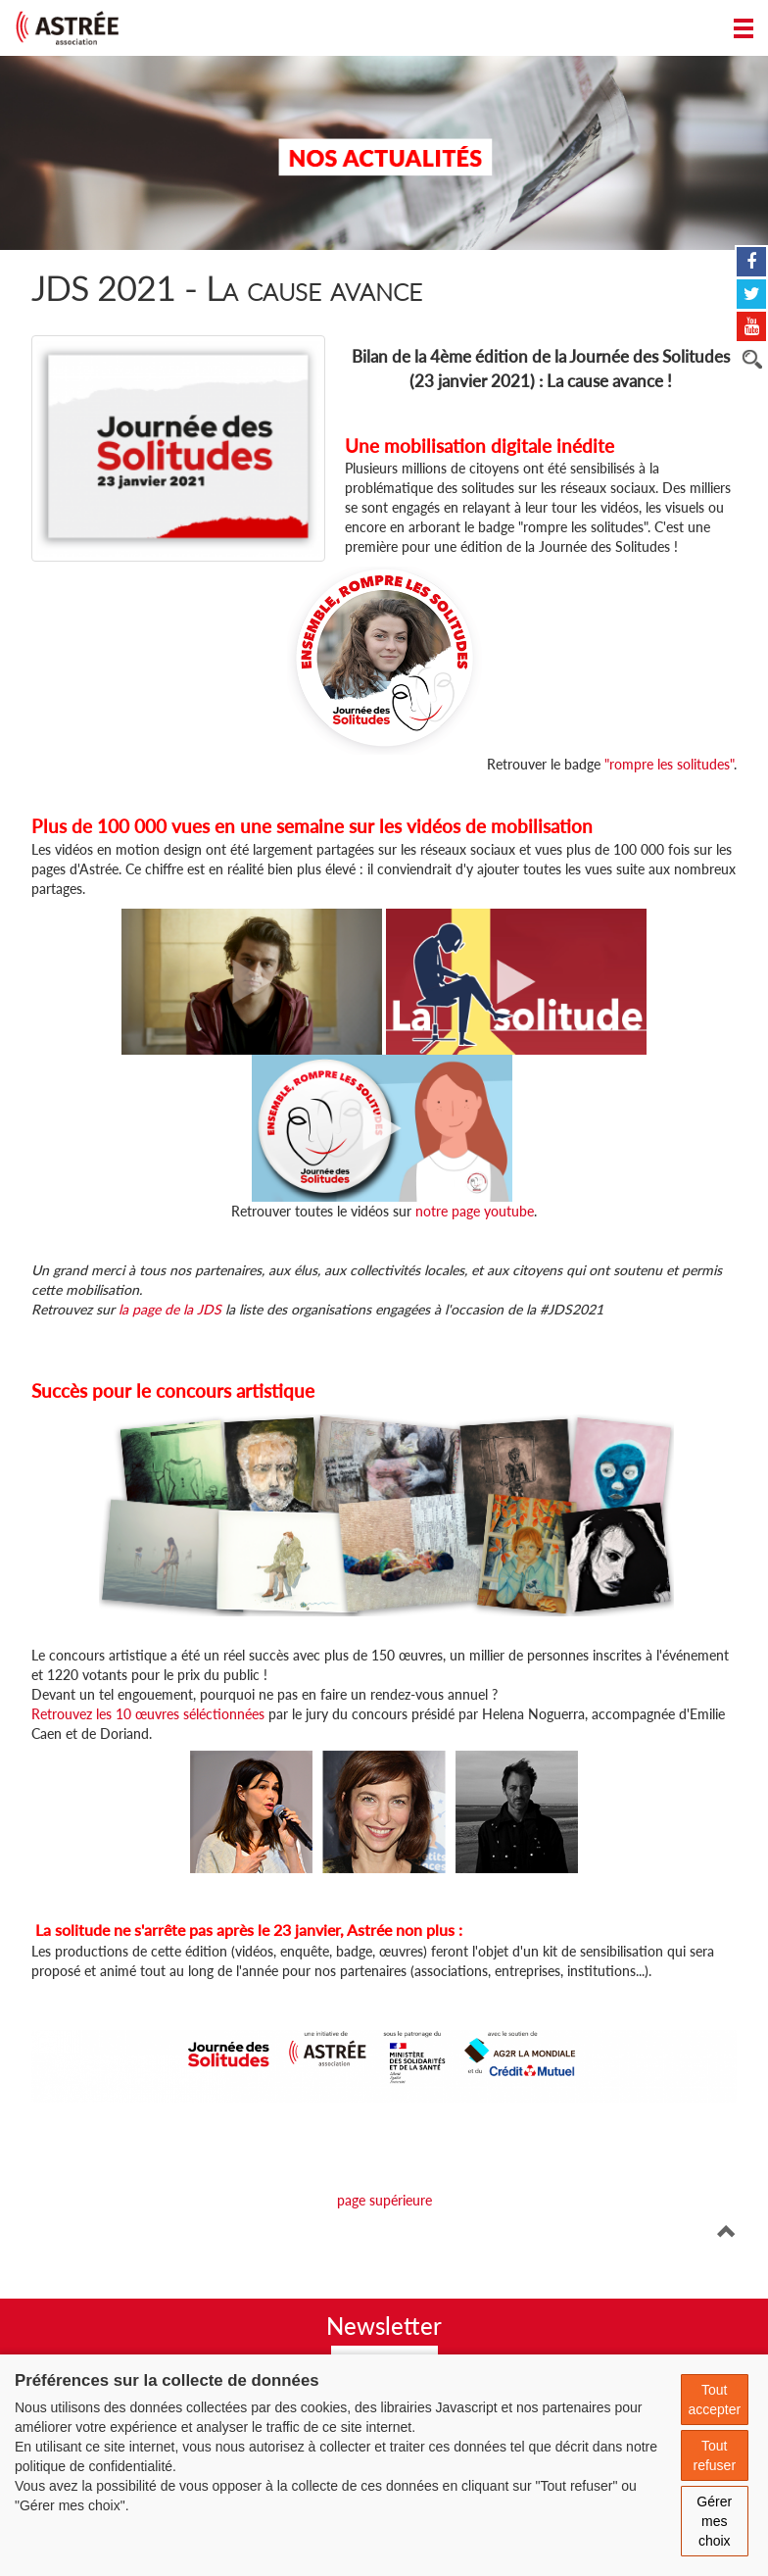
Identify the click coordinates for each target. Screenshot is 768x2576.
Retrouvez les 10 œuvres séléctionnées (147, 1714)
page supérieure (384, 2200)
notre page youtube (474, 1211)
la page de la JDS (168, 1309)
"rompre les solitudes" (669, 764)
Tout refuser (714, 2455)
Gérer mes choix (714, 2521)
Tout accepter (714, 2399)
